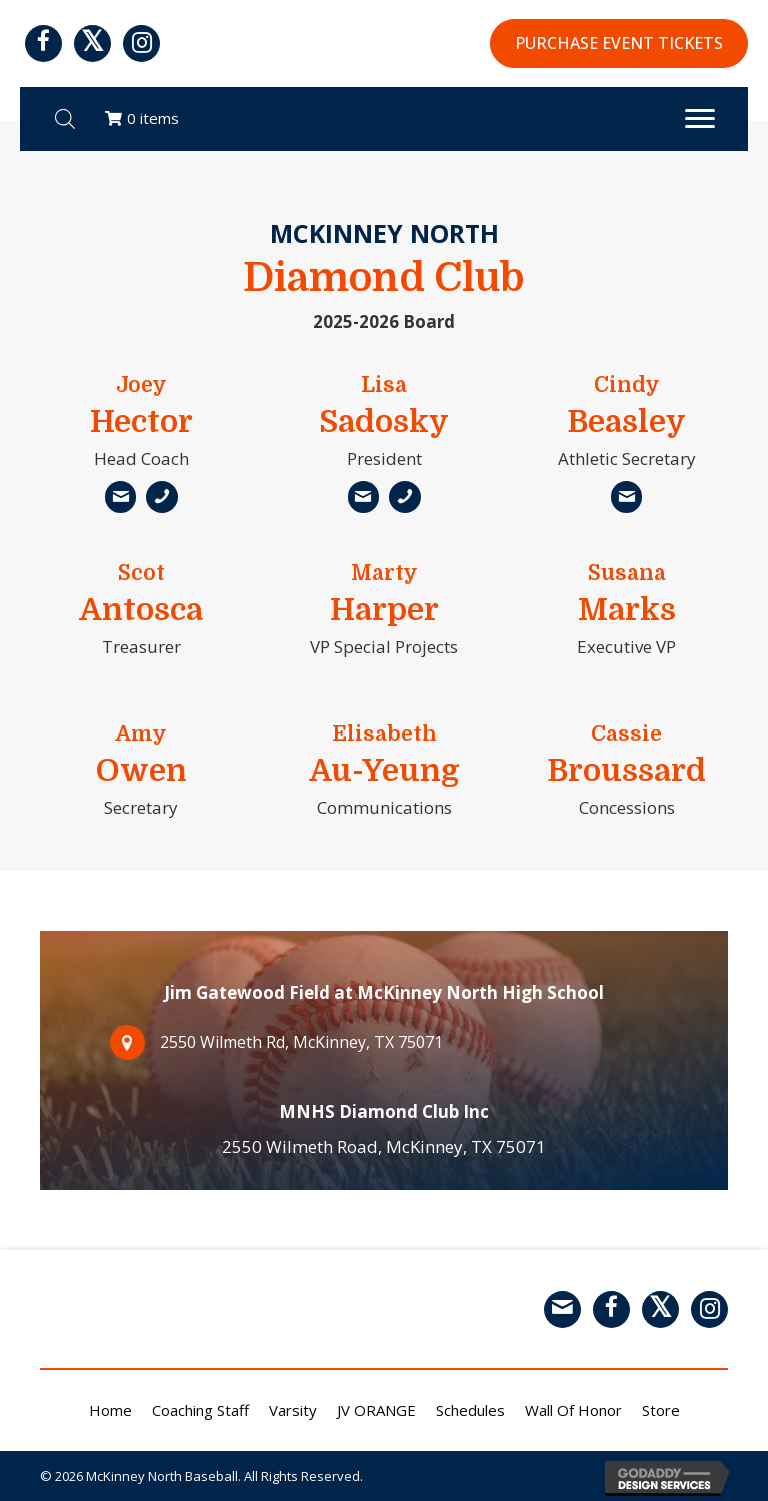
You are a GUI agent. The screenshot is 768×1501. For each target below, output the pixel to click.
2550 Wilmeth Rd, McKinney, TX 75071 (281, 1042)
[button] (43, 43)
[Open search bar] (65, 119)
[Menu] (700, 119)
